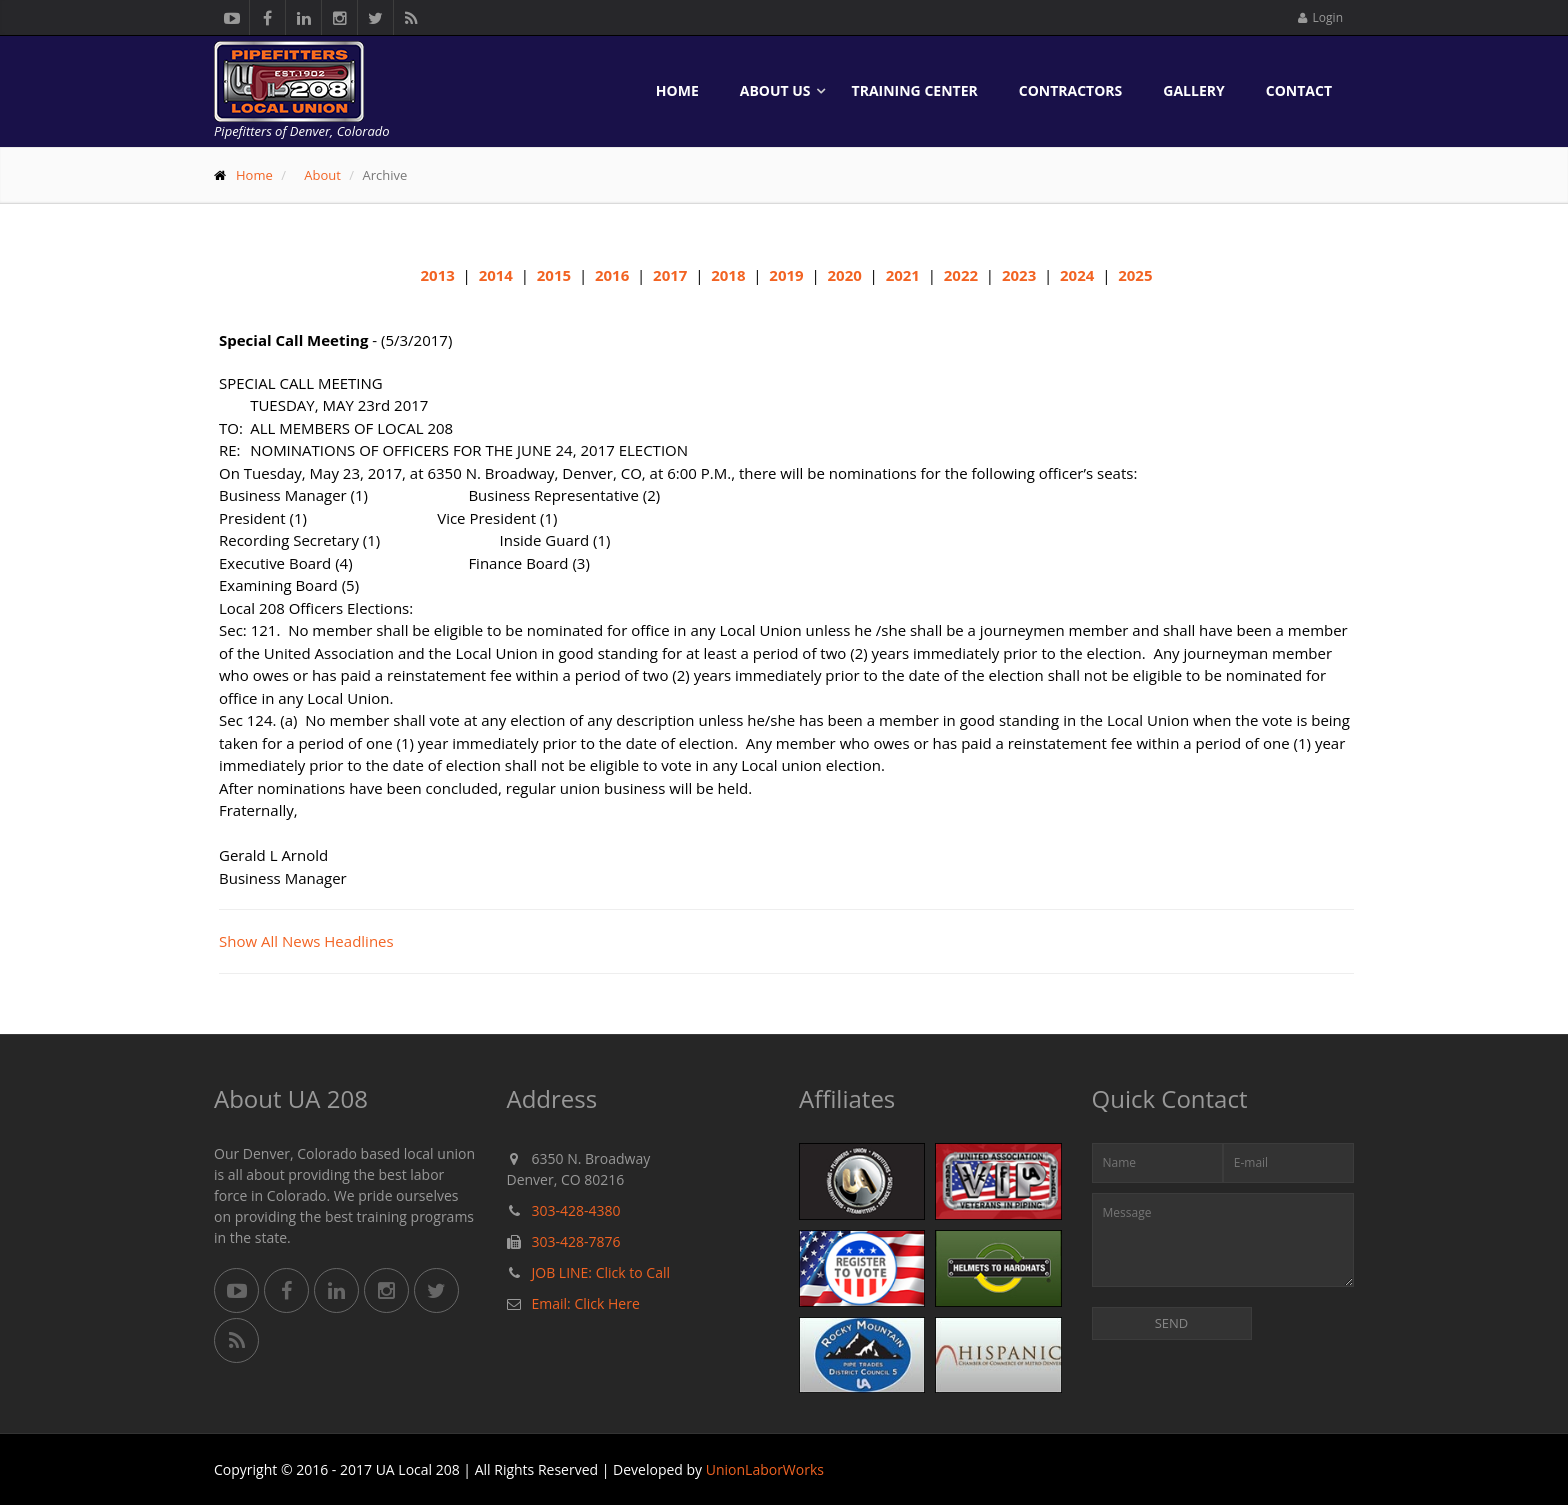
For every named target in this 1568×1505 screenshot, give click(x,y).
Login (1320, 17)
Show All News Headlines (306, 941)
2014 (496, 275)
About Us (775, 90)
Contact (1299, 90)
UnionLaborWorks (765, 1469)
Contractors (1071, 90)
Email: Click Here (586, 1303)
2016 (612, 275)
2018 (728, 275)
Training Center (915, 90)
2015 (554, 275)
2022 (961, 275)
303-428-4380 (576, 1210)
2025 (1135, 275)
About (322, 175)
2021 (903, 275)
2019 (786, 275)
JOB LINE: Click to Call (601, 1272)
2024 (1077, 275)
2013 (438, 275)
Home (677, 90)
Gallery (1193, 90)
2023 (1019, 275)
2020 (844, 275)
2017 (670, 275)
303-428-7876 (576, 1241)
